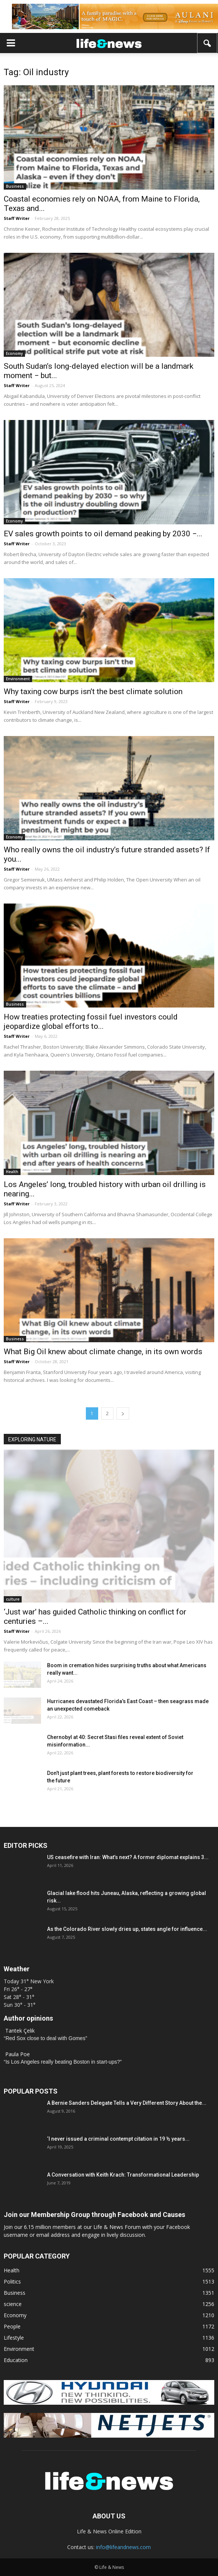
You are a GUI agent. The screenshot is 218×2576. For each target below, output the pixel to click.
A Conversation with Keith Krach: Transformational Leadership (123, 2175)
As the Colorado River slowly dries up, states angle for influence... (127, 1929)
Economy (14, 353)
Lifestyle (14, 2337)
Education (16, 2360)
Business (15, 186)
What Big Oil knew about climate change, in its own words (103, 1351)
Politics (12, 2281)
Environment (18, 678)
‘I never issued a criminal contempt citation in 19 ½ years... (118, 2139)
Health (12, 1171)
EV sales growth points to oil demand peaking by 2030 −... (103, 533)
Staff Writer (16, 218)
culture (12, 1599)
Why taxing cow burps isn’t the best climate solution (93, 691)
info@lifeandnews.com (123, 2547)
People (12, 2326)
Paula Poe (17, 2054)
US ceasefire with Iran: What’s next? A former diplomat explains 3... (128, 1857)
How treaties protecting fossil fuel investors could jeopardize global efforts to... (91, 1021)
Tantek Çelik (20, 2030)
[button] (207, 43)
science (13, 2303)
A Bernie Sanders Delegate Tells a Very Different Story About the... (126, 2103)
